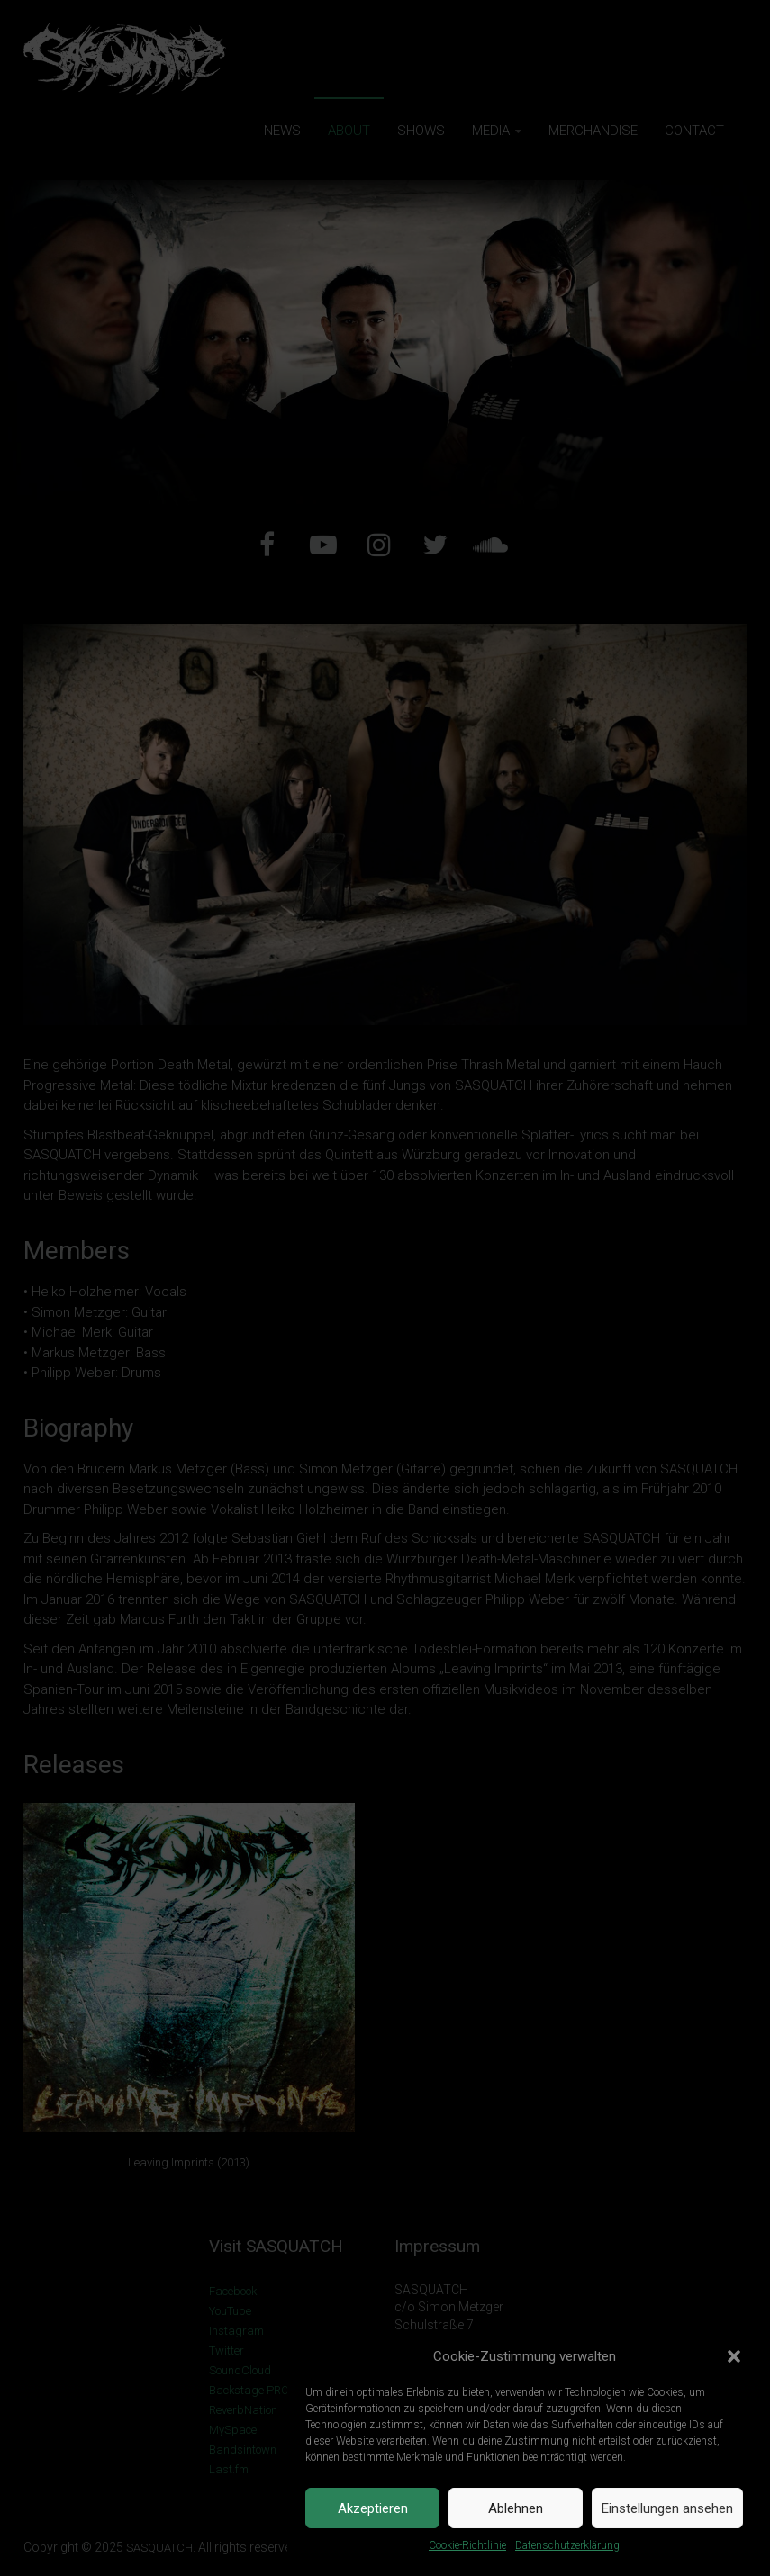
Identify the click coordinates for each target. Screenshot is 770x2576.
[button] (734, 2356)
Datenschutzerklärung (567, 2545)
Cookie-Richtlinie (467, 2545)
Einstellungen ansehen (667, 2508)
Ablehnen (515, 2508)
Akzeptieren (373, 2508)
